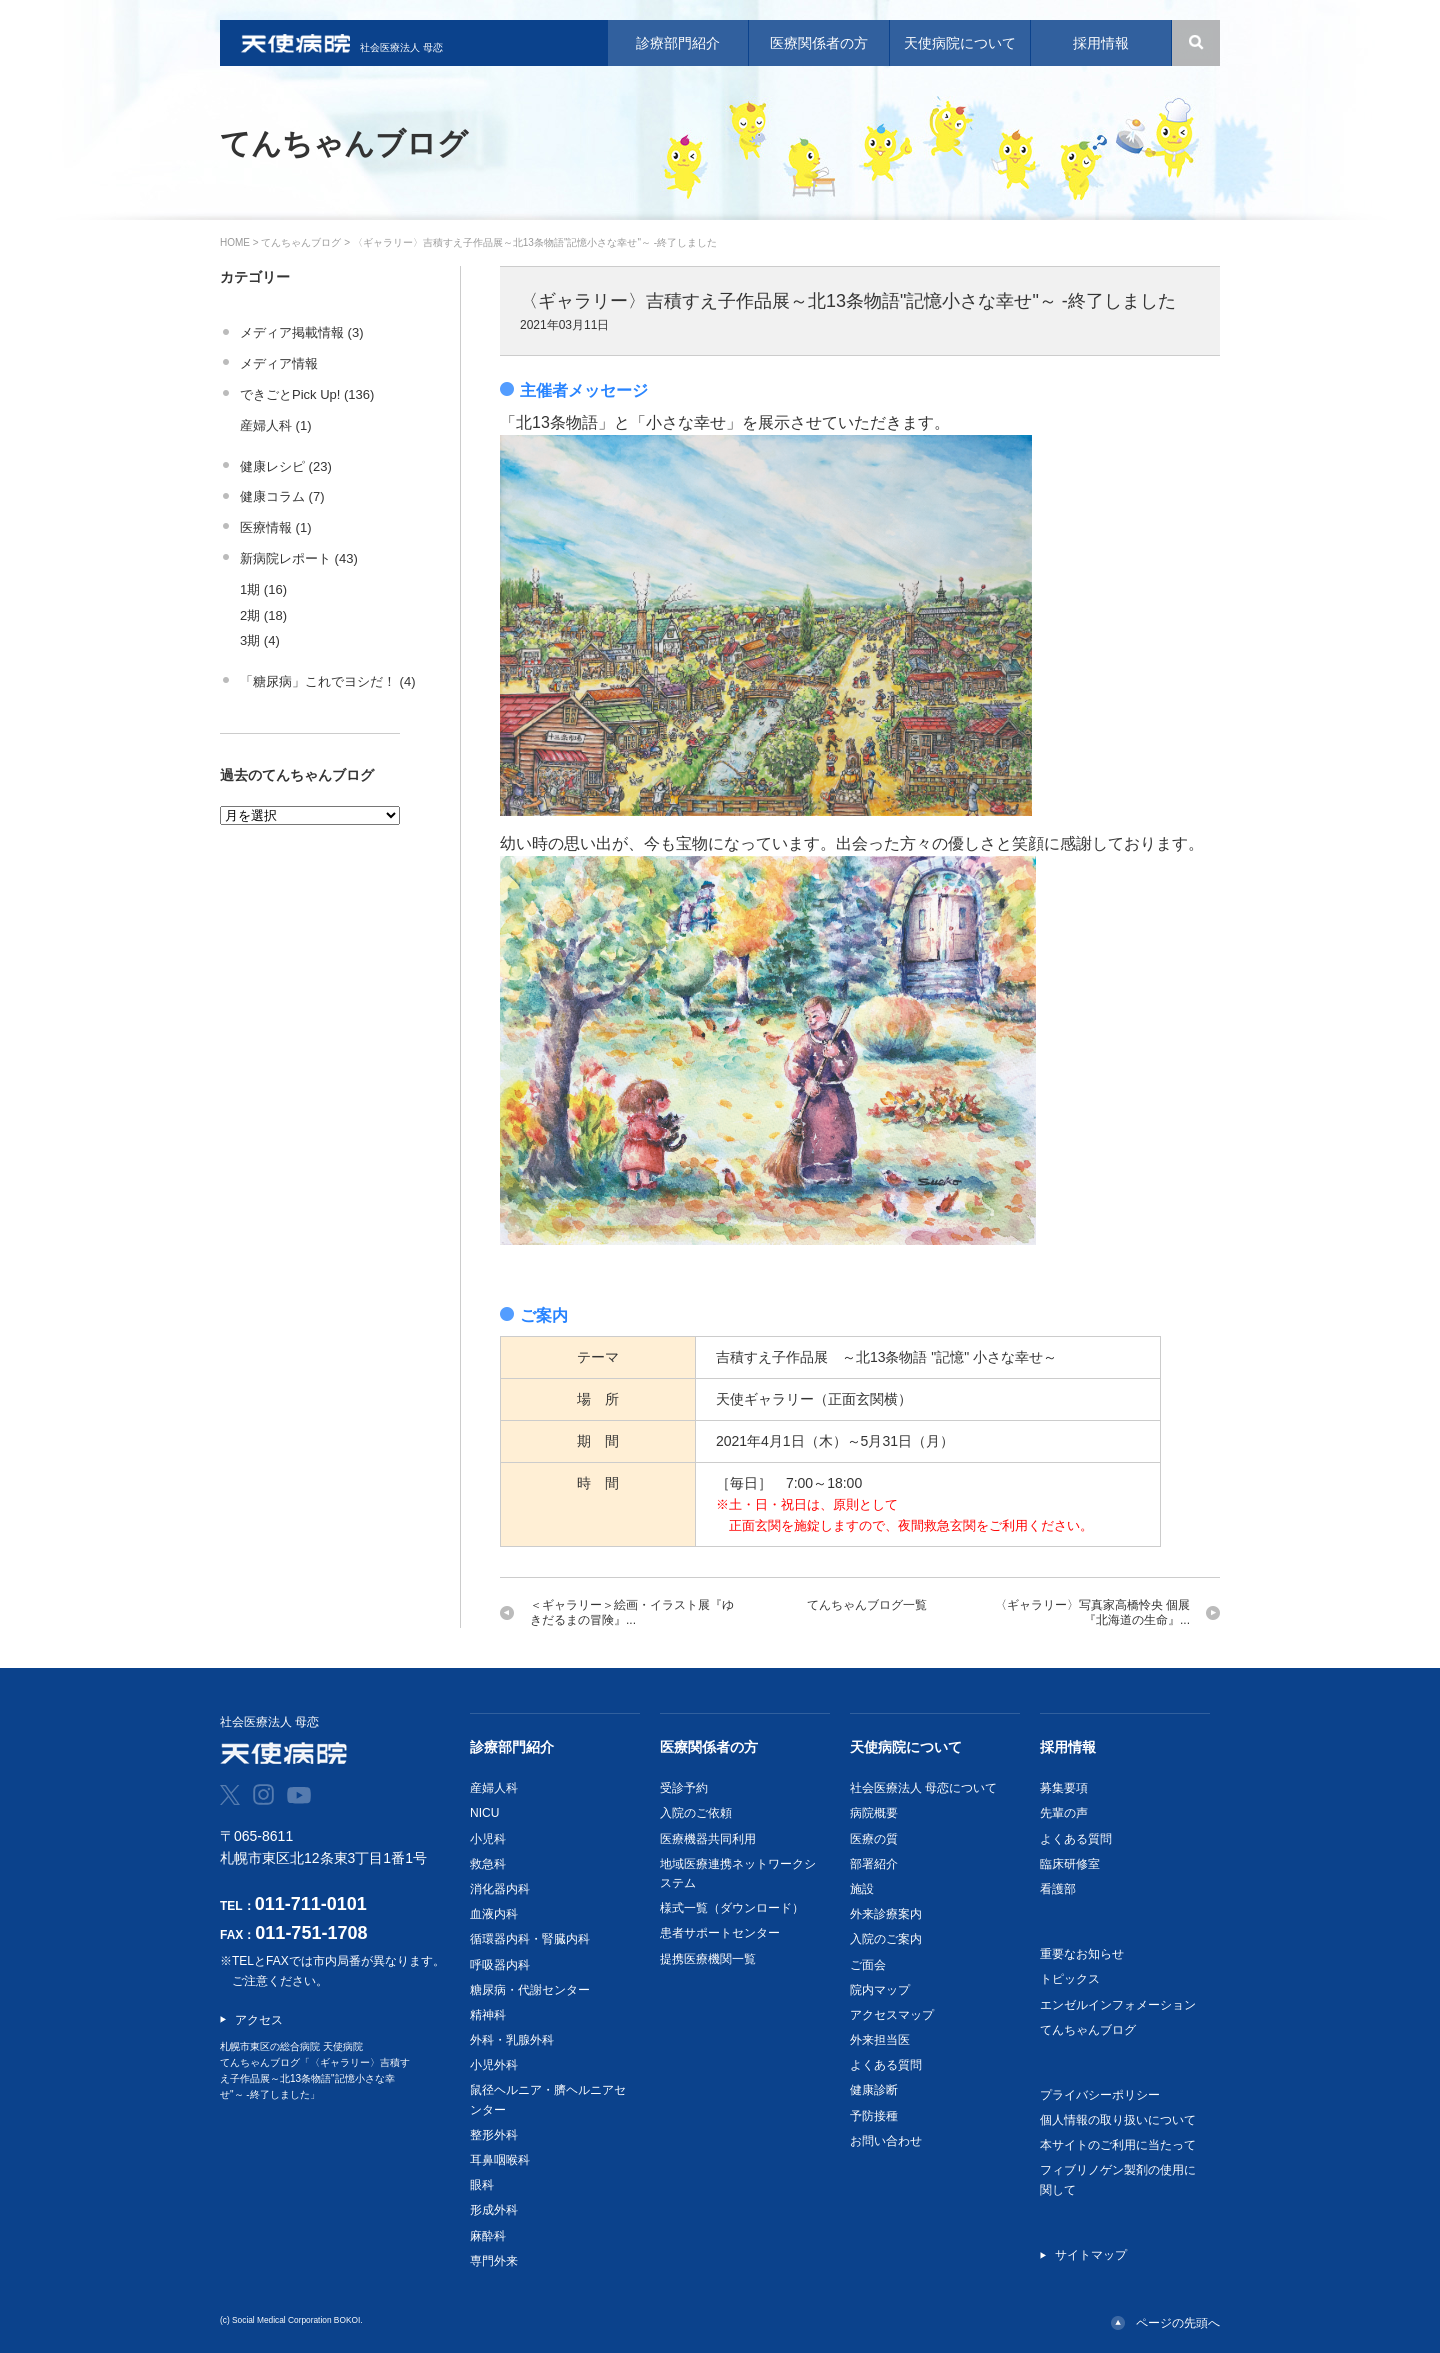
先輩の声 (1064, 1813)
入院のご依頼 (696, 1813)
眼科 (482, 2185)
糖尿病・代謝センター (530, 1990)
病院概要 (874, 1813)
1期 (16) (263, 589)
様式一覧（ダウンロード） (732, 1908)
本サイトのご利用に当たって (1118, 2145)
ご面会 (868, 1965)
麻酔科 (488, 2236)
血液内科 (494, 1914)
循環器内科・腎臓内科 (530, 1939)
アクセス (259, 2020)
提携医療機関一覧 (708, 1959)
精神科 (488, 2015)
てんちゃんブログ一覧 (867, 1605)
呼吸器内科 (500, 1965)
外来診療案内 (886, 1914)
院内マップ (880, 1990)
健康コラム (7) (282, 496)
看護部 (1058, 1889)
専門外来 (494, 2261)
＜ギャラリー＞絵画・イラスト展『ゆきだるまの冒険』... (632, 1612)
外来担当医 (880, 2040)
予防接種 (874, 2116)
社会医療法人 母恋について (923, 1788)
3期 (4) (260, 640)
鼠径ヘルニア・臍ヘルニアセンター (548, 2099)
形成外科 (494, 2210)
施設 (862, 1889)
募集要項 (1064, 1788)
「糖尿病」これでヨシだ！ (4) (328, 681)
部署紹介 (874, 1864)
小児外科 (494, 2065)
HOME (235, 242)
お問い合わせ (886, 2141)
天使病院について (906, 1747)
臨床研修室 (1070, 1864)
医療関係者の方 (709, 1747)
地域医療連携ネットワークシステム (738, 1873)
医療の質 (874, 1839)
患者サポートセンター (720, 1933)
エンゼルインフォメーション (1118, 2005)
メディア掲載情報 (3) (302, 332)
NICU (484, 1813)
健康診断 (874, 2090)
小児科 (488, 1839)
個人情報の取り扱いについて (1118, 2120)
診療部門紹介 (512, 1747)
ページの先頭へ (1178, 2323)
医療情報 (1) (276, 527)
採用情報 (1068, 1747)
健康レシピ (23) (286, 466)
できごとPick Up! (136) (307, 394)
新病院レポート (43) (299, 558)
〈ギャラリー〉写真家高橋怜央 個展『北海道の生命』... (1092, 1612)
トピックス (1070, 1979)
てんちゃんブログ (301, 242)
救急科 (488, 1864)
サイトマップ (1091, 2255)
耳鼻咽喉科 (500, 2160)
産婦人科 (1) (276, 425)
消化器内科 (500, 1889)
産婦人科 (494, 1788)
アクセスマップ (892, 2015)
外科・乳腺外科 (512, 2040)
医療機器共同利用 (708, 1839)
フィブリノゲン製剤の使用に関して (1118, 2179)
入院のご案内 (886, 1939)
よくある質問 (886, 2065)
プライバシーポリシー (1100, 2095)
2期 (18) (263, 615)
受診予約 (684, 1788)
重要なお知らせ (1082, 1954)
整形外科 (494, 2135)
